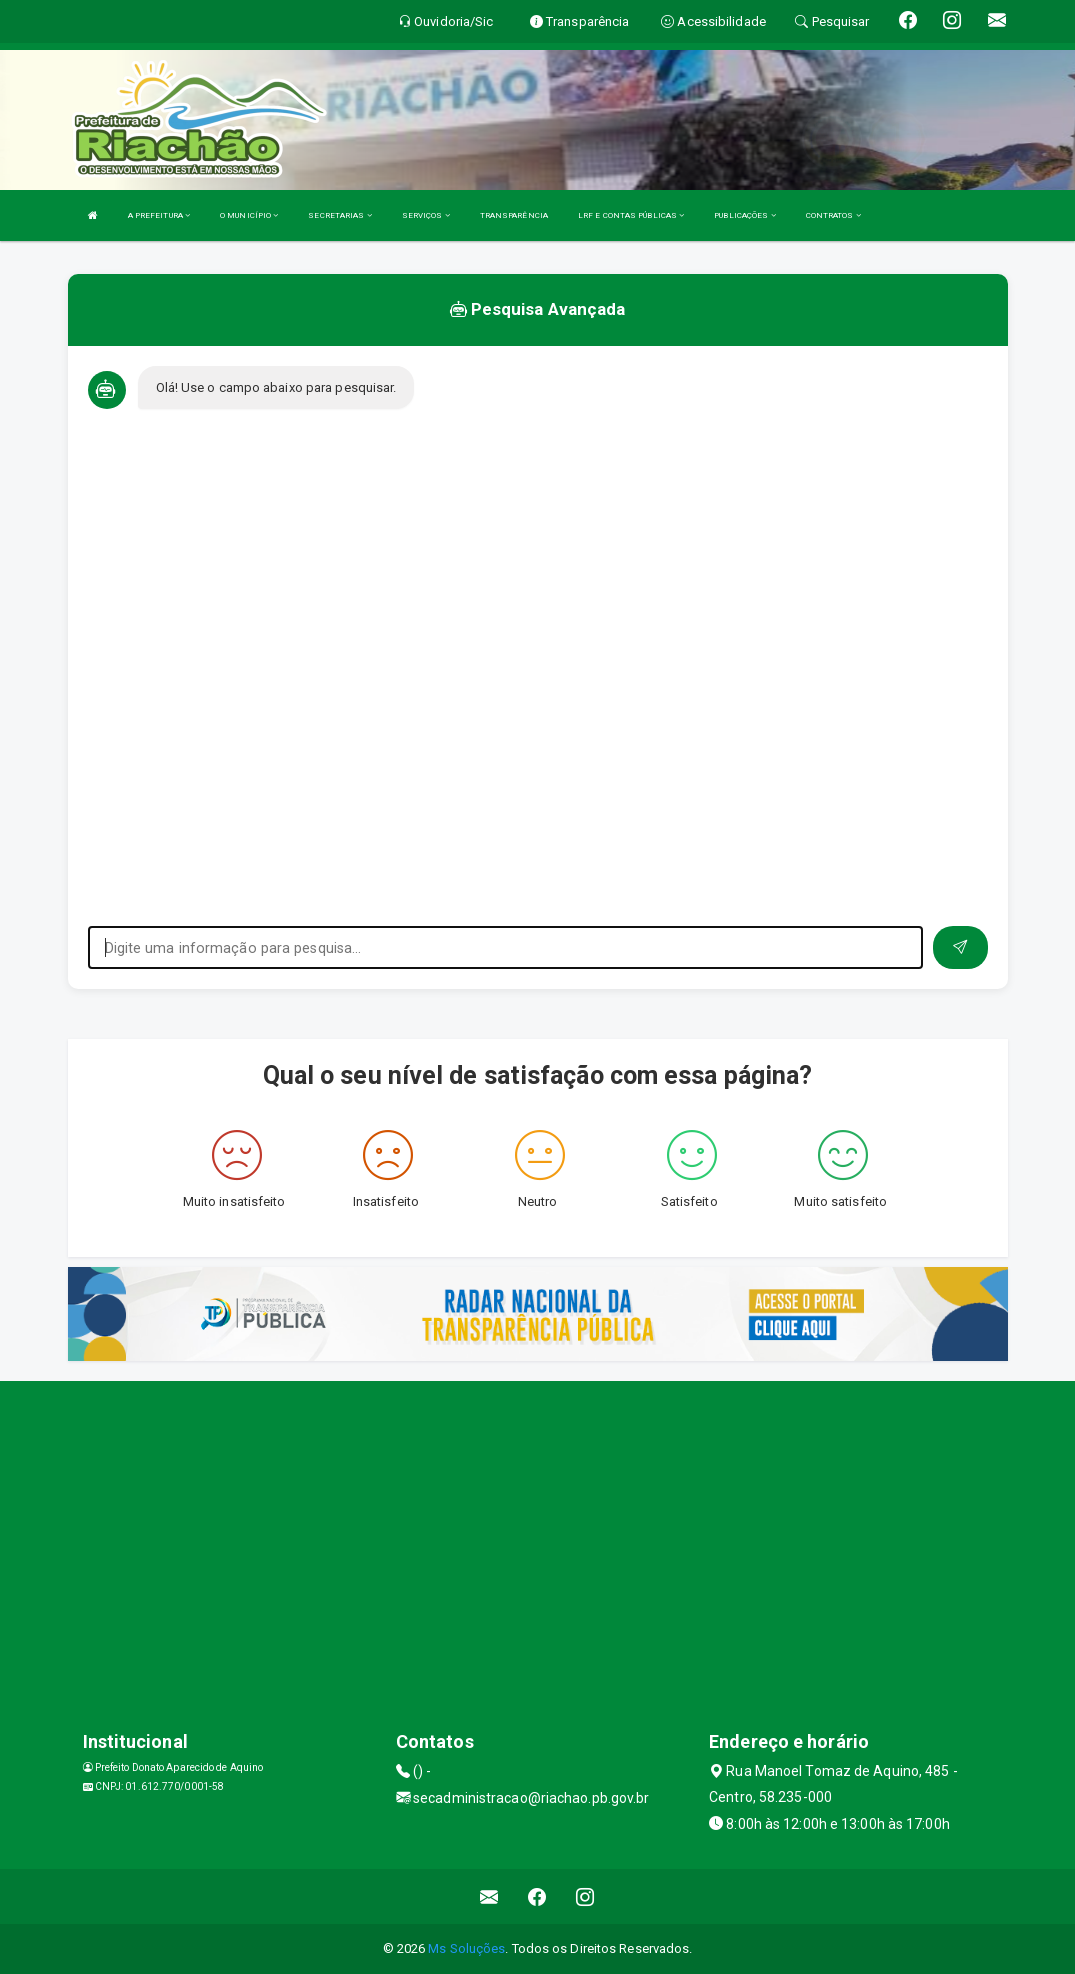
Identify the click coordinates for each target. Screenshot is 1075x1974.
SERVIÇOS (426, 215)
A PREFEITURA (159, 215)
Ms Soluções (466, 1948)
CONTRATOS (833, 215)
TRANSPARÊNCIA (514, 215)
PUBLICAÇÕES (744, 215)
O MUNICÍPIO (249, 215)
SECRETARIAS (339, 215)
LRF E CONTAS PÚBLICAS (631, 215)
